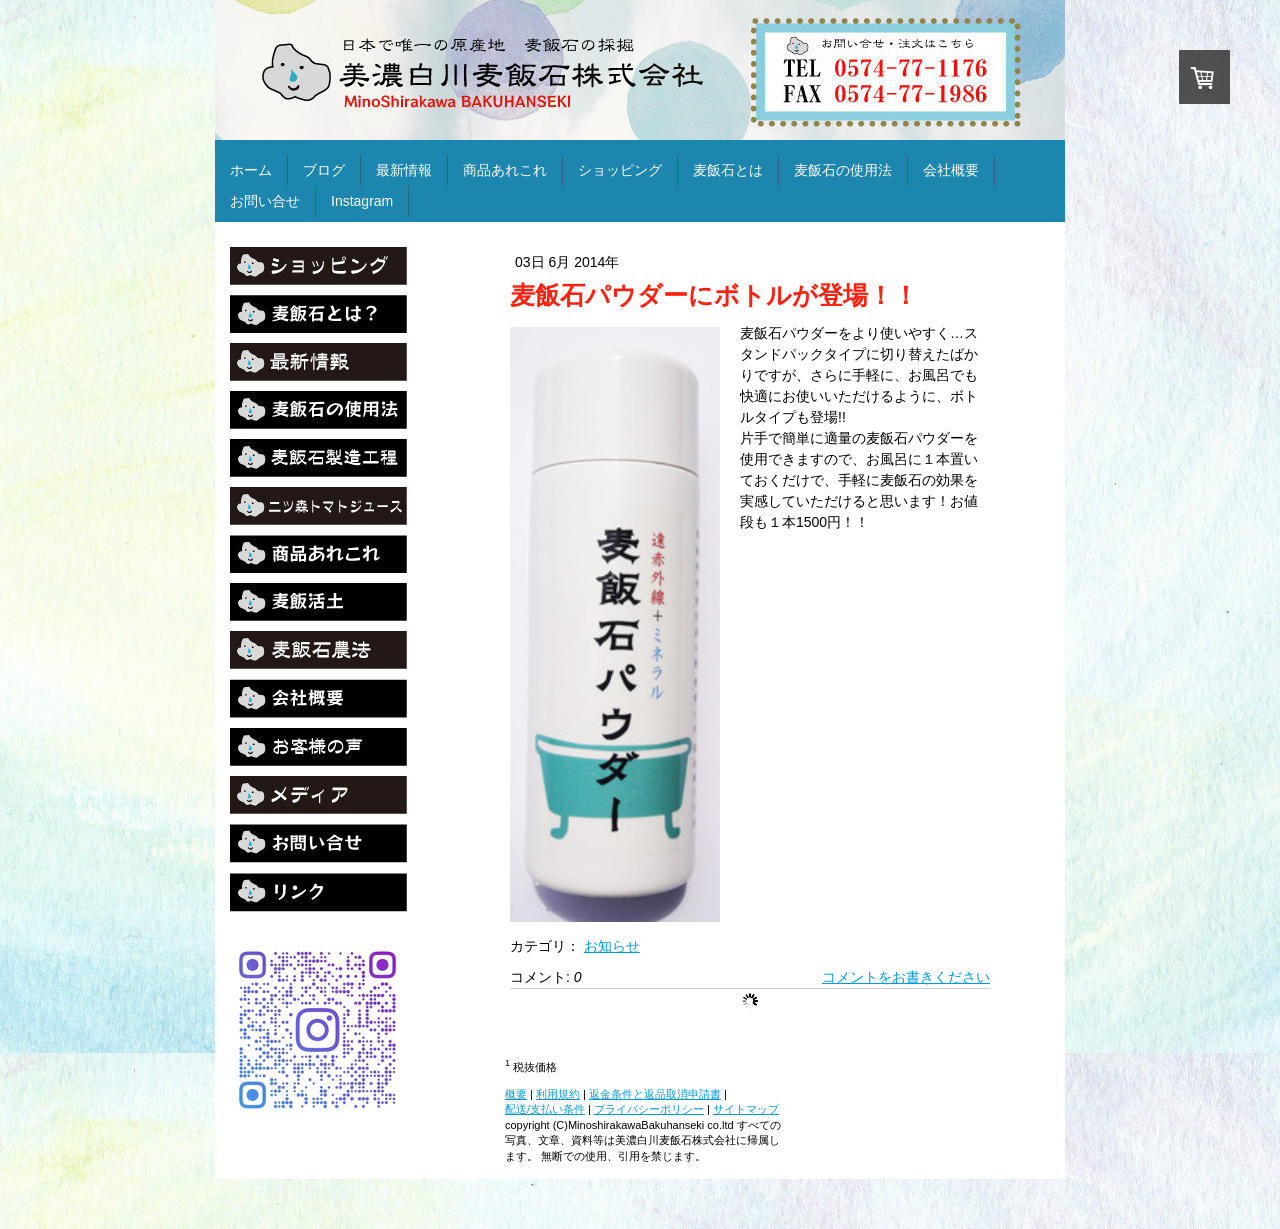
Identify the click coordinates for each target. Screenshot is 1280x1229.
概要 (516, 1094)
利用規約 (558, 1094)
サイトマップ (746, 1109)
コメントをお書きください (906, 977)
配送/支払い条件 (545, 1109)
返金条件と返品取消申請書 (655, 1094)
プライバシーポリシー (649, 1109)
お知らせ (612, 946)
